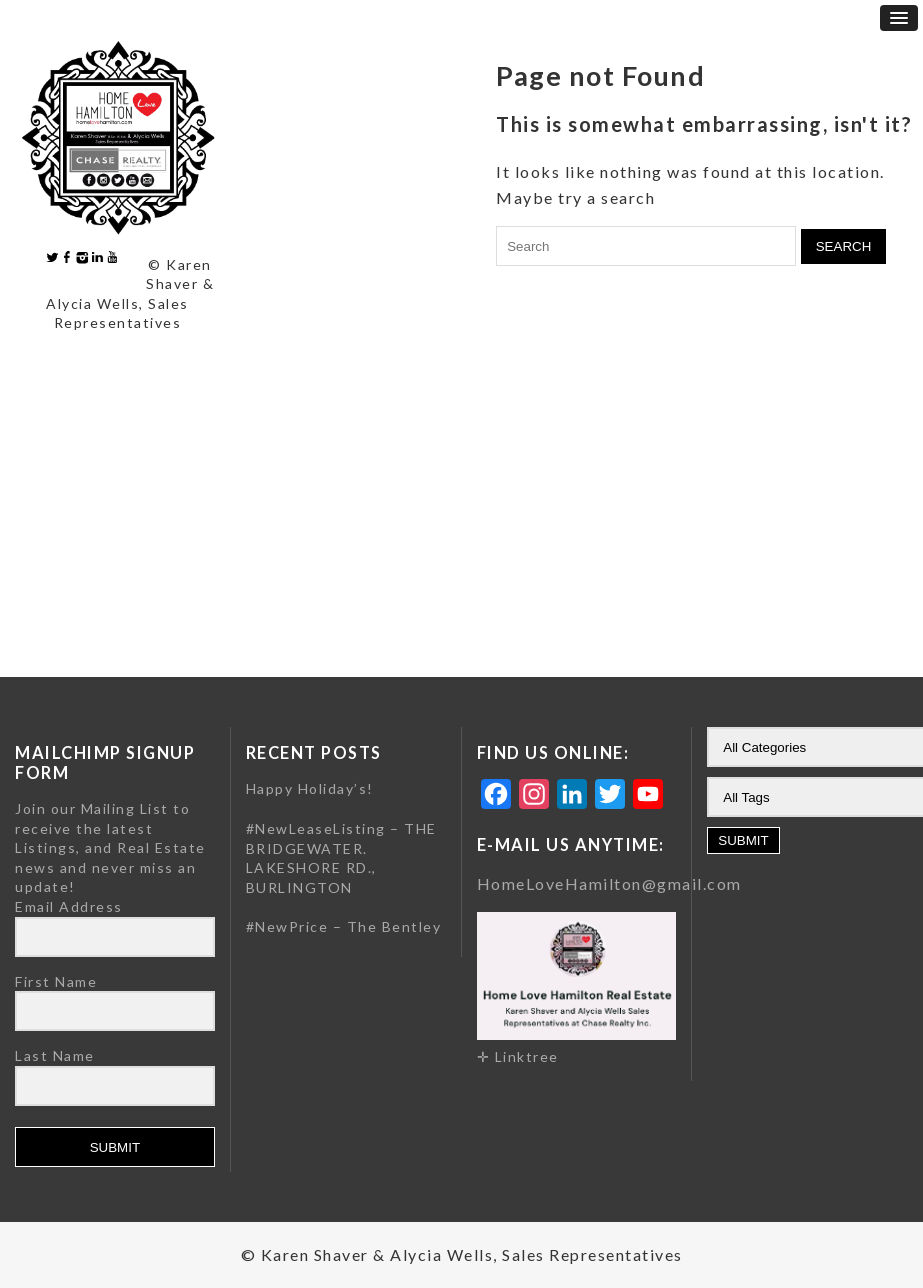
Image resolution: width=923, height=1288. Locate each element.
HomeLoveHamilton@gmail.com (609, 883)
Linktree (527, 1056)
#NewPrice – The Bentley (344, 926)
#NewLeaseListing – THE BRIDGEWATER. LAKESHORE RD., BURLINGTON (341, 858)
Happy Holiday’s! (310, 788)
